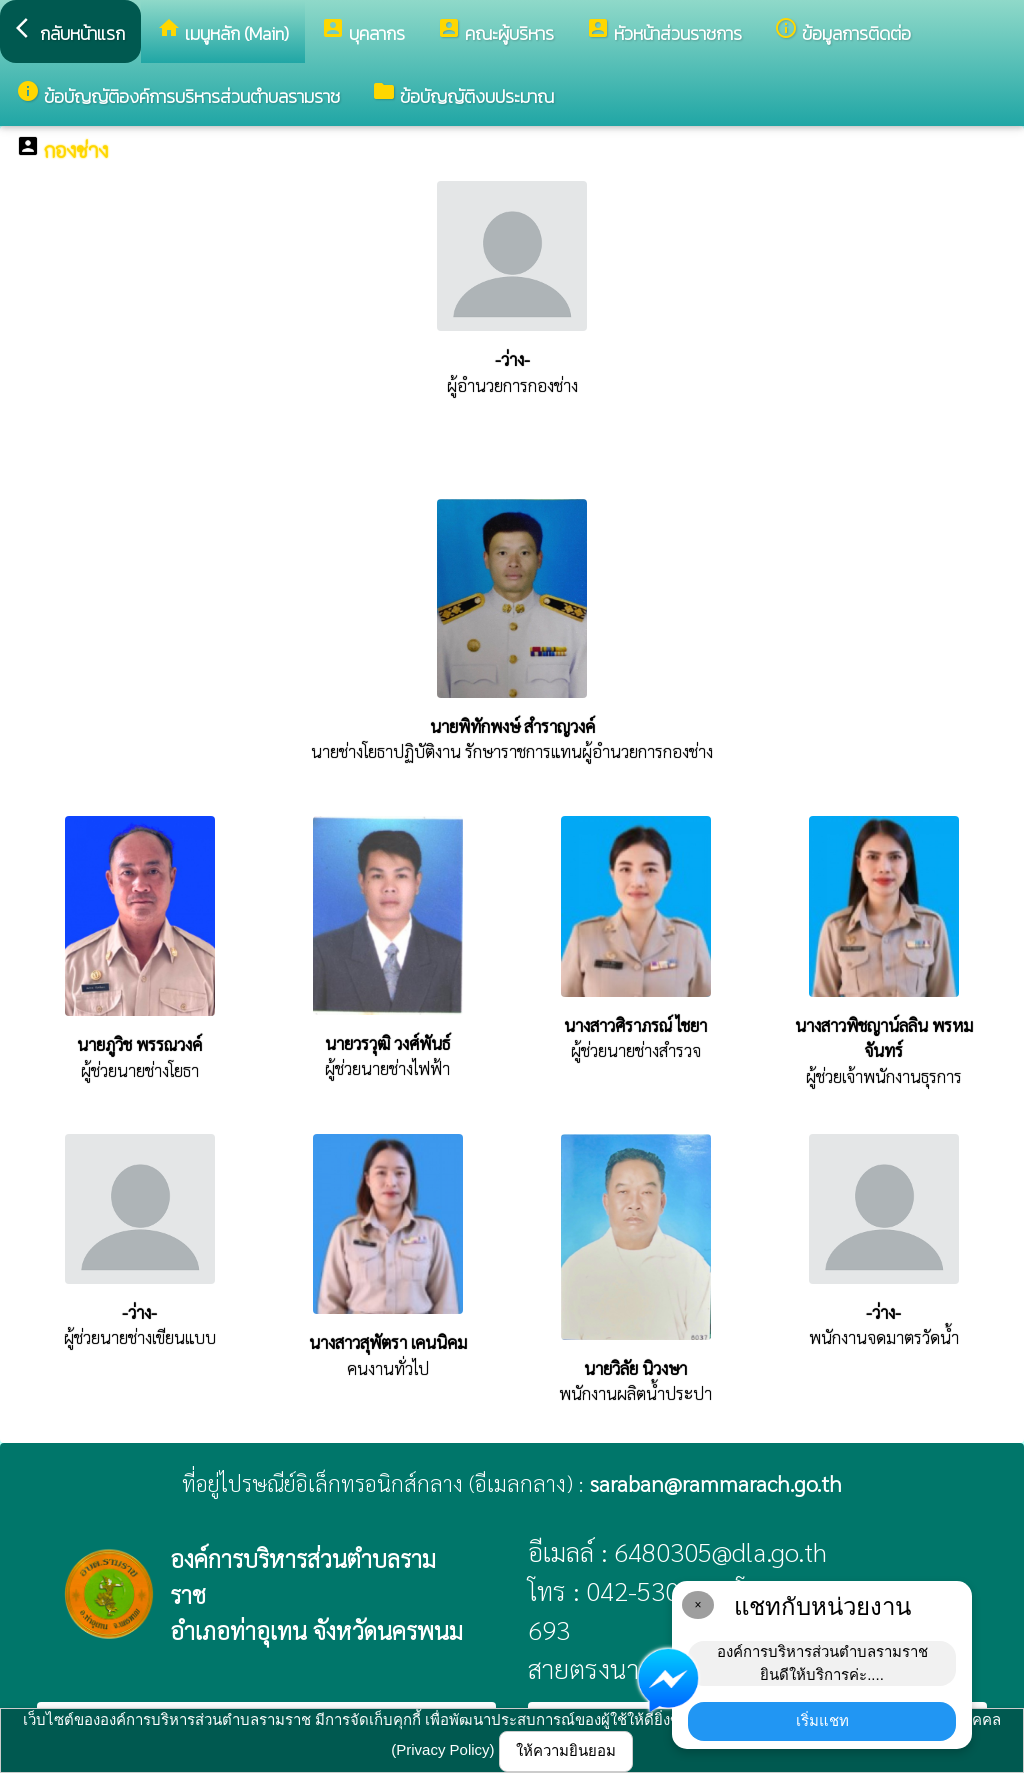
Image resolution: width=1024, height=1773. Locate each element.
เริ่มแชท (822, 1720)
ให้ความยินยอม (566, 1750)
